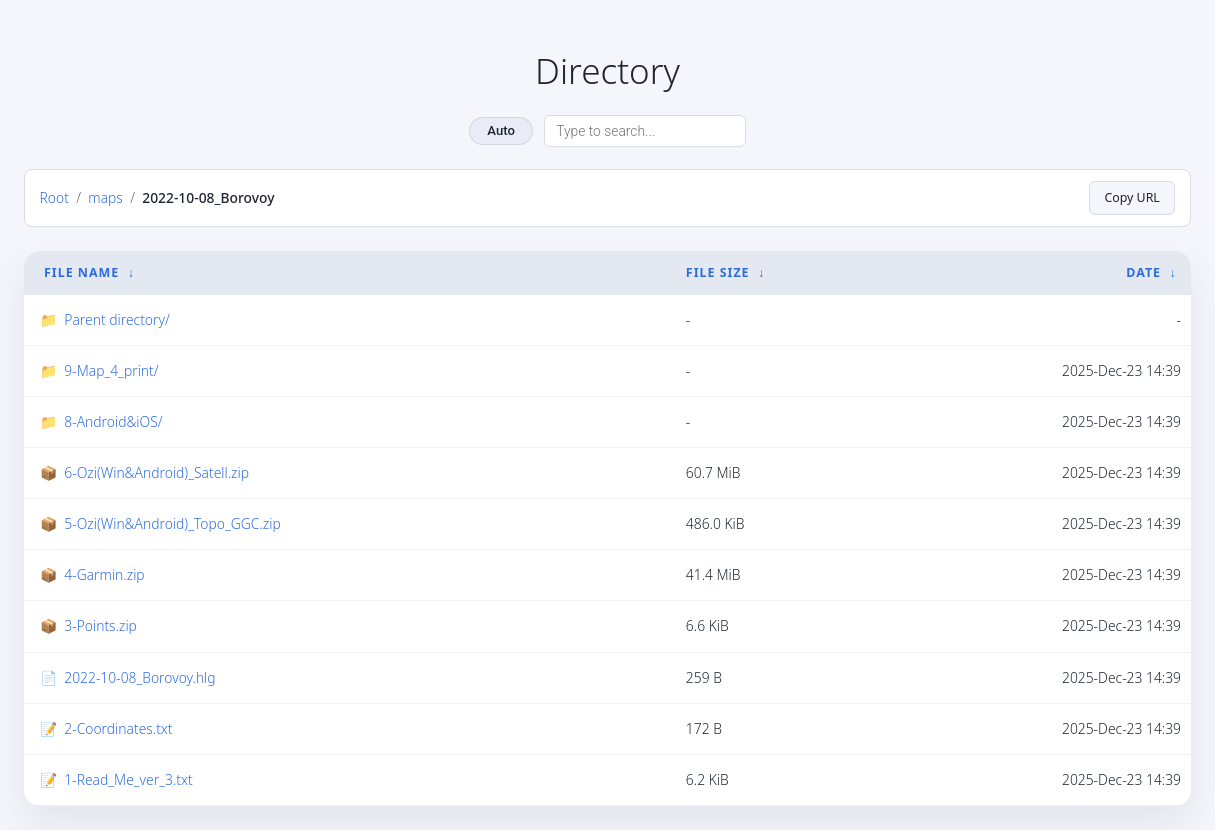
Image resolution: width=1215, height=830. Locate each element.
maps (105, 197)
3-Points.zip (100, 625)
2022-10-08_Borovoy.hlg (139, 677)
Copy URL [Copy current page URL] (1131, 197)
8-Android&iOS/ (113, 421)
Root (54, 197)
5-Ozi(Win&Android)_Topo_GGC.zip (172, 523)
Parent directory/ (116, 319)
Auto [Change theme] (501, 130)
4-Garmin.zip (104, 574)
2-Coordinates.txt (118, 728)
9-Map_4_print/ (111, 370)
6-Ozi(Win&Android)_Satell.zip (156, 472)
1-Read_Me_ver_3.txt (128, 779)
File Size (718, 272)
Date (1143, 272)
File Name (81, 272)
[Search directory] (645, 131)
